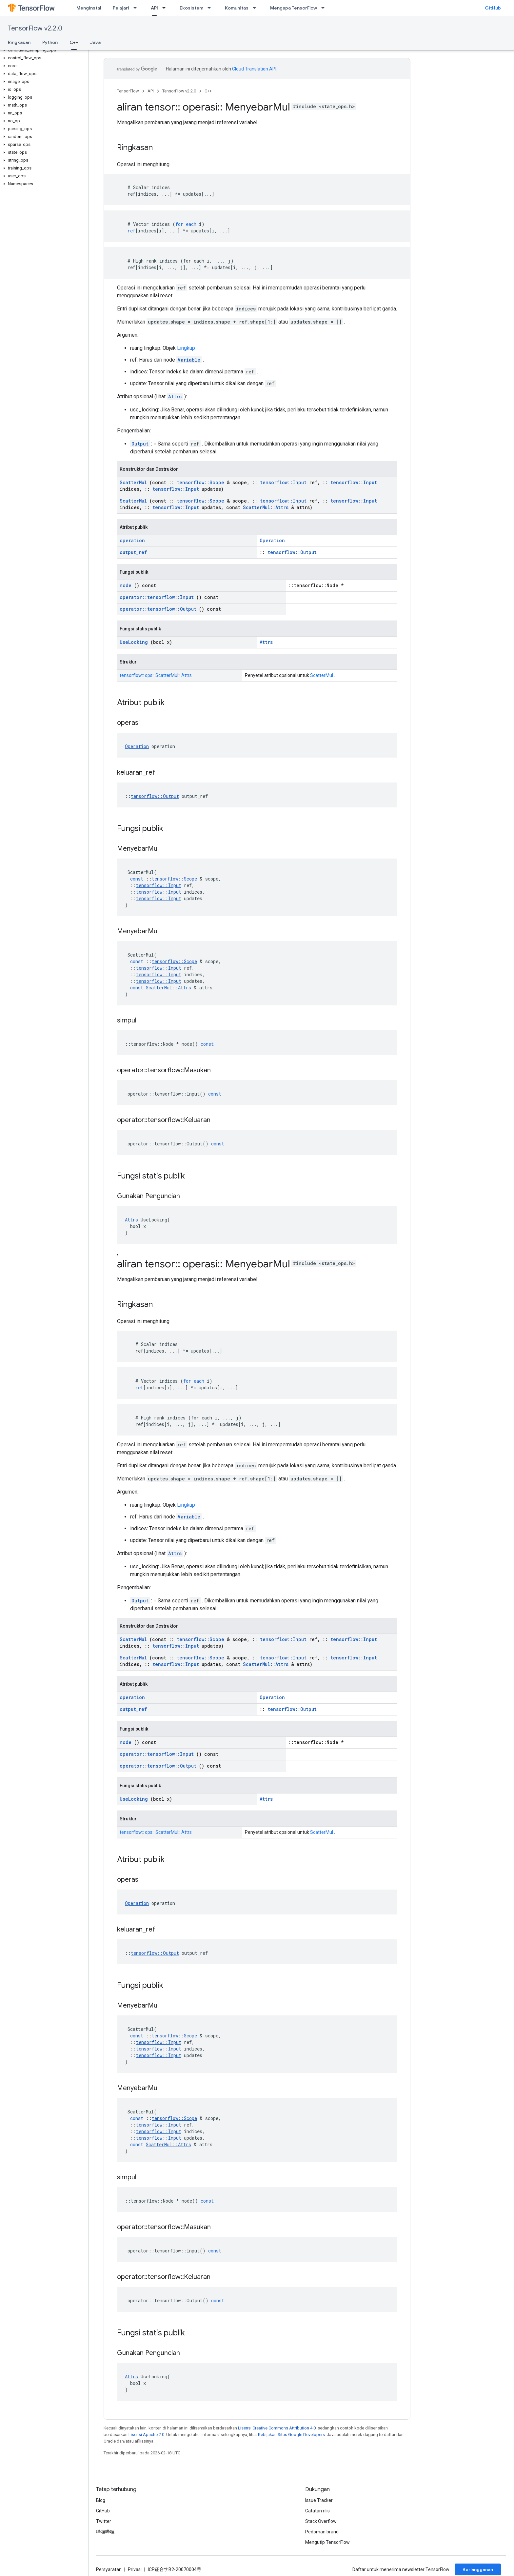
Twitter (103, 2521)
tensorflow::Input (283, 482)
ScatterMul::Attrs (265, 507)
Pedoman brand (322, 2531)
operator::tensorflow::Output (158, 609)
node (125, 585)
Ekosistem (191, 8)
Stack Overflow (321, 2521)
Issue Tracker (319, 2500)
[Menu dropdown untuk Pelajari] (137, 8)
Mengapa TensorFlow (293, 8)
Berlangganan (478, 2569)
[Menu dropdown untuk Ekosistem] (211, 8)
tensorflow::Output (292, 552)
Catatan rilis (317, 2510)
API (151, 91)
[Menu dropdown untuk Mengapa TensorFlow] (325, 8)
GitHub (493, 8)
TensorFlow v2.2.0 (35, 28)
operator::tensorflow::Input (157, 597)
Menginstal (88, 8)
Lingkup (186, 348)
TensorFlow (128, 91)
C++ (208, 91)
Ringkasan (19, 42)
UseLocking (134, 642)
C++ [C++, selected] (73, 42)
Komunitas (236, 8)
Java (95, 42)
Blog (100, 2500)
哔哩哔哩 (105, 2531)
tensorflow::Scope (200, 482)
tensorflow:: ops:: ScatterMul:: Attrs (156, 675)
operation (132, 540)
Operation (272, 540)
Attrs (175, 396)
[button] (43, 50)
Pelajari (121, 8)
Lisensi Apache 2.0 (146, 2434)
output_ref (133, 552)
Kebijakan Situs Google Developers (291, 2434)
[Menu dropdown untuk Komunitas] (256, 8)
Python (50, 42)
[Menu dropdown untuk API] (166, 8)
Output (139, 444)
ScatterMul (133, 482)
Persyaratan (109, 2569)
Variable (189, 360)
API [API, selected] (154, 8)
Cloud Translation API (254, 68)
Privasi (135, 2569)
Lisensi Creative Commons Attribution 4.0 (277, 2428)
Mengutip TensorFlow (327, 2542)
